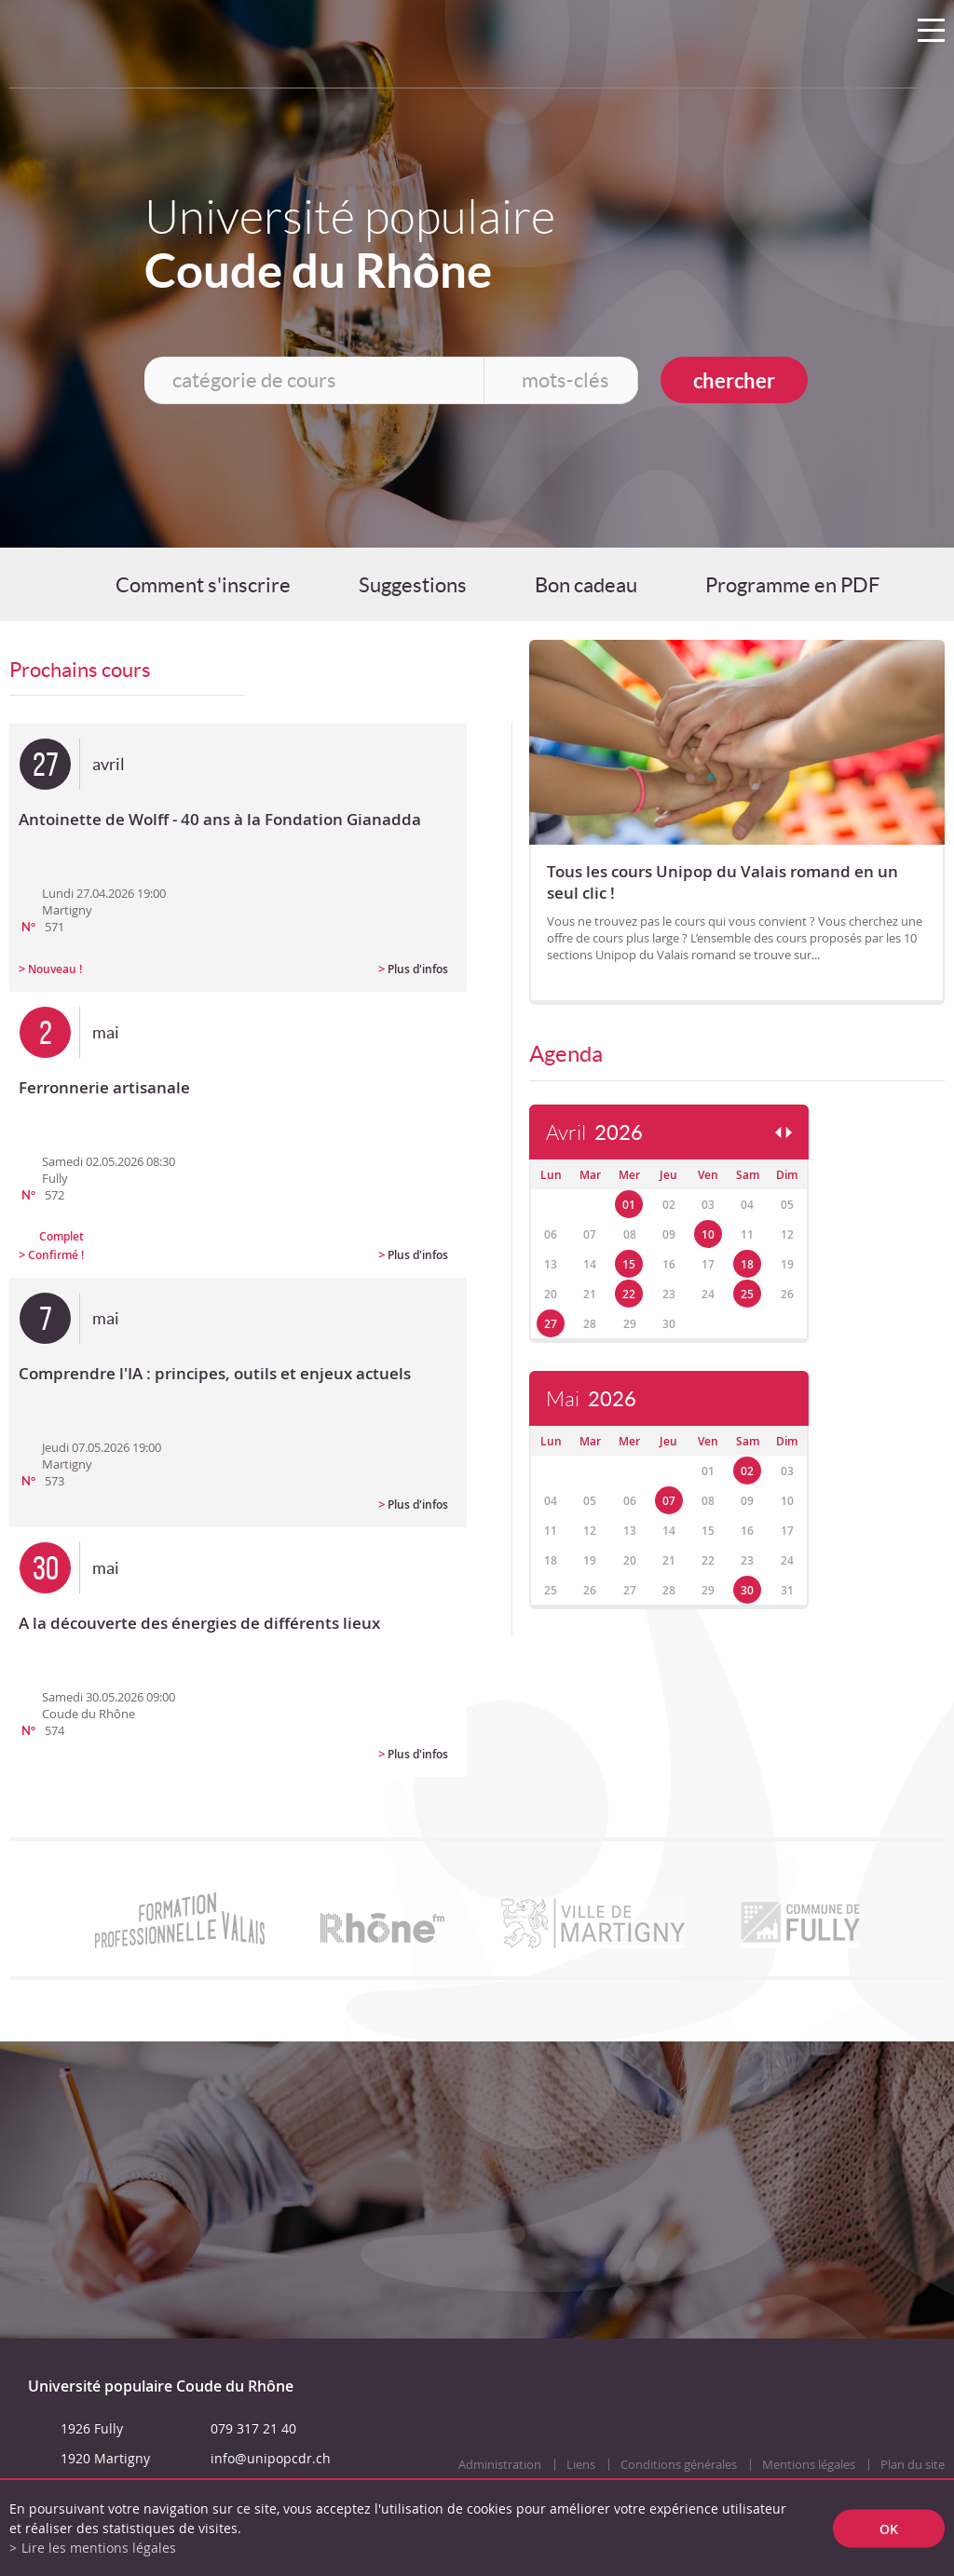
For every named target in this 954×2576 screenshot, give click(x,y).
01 (628, 1205)
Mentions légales (808, 2465)
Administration (499, 2465)
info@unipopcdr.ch (271, 2458)
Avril (594, 1133)
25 (747, 1294)
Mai (591, 1399)
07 (668, 1501)
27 (550, 1324)
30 (747, 1590)
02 (747, 1471)
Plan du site (912, 2465)
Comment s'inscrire (203, 585)
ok (888, 2528)
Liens (580, 2465)
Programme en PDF (792, 585)
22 (628, 1294)
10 (708, 1234)
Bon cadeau (586, 585)
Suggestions (413, 585)
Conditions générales (678, 2465)
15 (628, 1264)
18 (747, 1264)
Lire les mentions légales (98, 2547)
